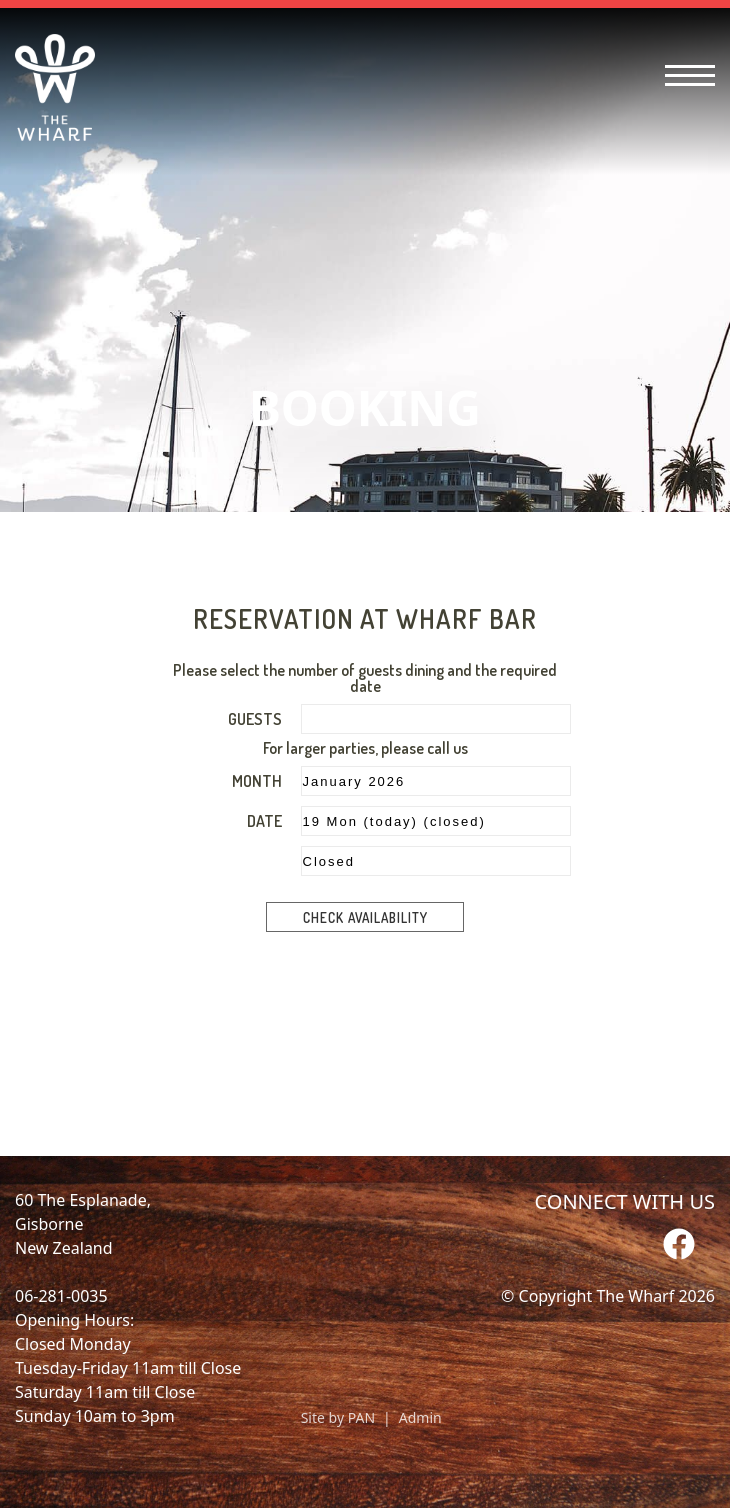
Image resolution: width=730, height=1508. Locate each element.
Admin (420, 1417)
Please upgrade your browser (365, 826)
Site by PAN (338, 1417)
